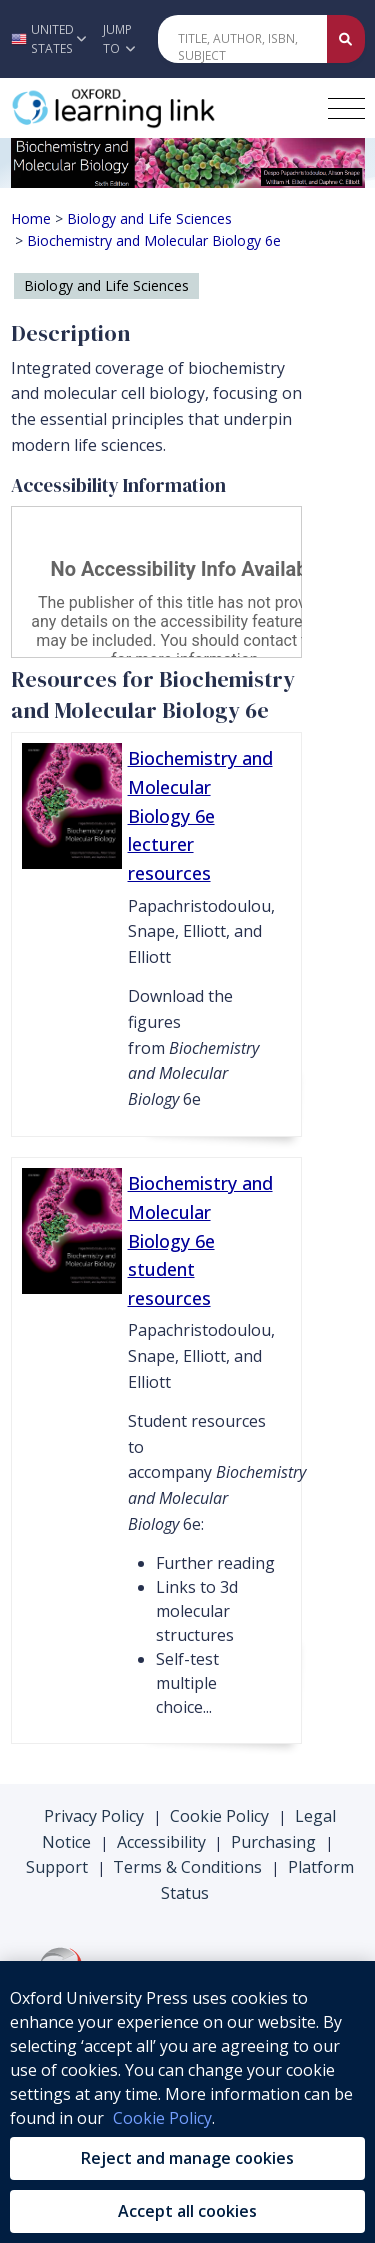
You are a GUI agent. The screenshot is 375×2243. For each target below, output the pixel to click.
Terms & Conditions (187, 1867)
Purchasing (273, 1842)
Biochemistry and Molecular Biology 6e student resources (200, 1240)
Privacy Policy (94, 1816)
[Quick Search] (243, 39)
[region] (187, 2102)
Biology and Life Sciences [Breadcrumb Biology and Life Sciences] (149, 218)
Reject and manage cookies (187, 2158)
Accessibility (161, 1842)
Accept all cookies (187, 2211)
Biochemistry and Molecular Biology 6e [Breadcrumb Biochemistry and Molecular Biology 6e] (154, 240)
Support (57, 1867)
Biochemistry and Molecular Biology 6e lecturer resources (200, 815)
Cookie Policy (219, 1816)
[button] (46, 39)
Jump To (119, 39)
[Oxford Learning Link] (161, 108)
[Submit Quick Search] (346, 39)
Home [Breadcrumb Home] (31, 218)
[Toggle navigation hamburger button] (346, 108)
